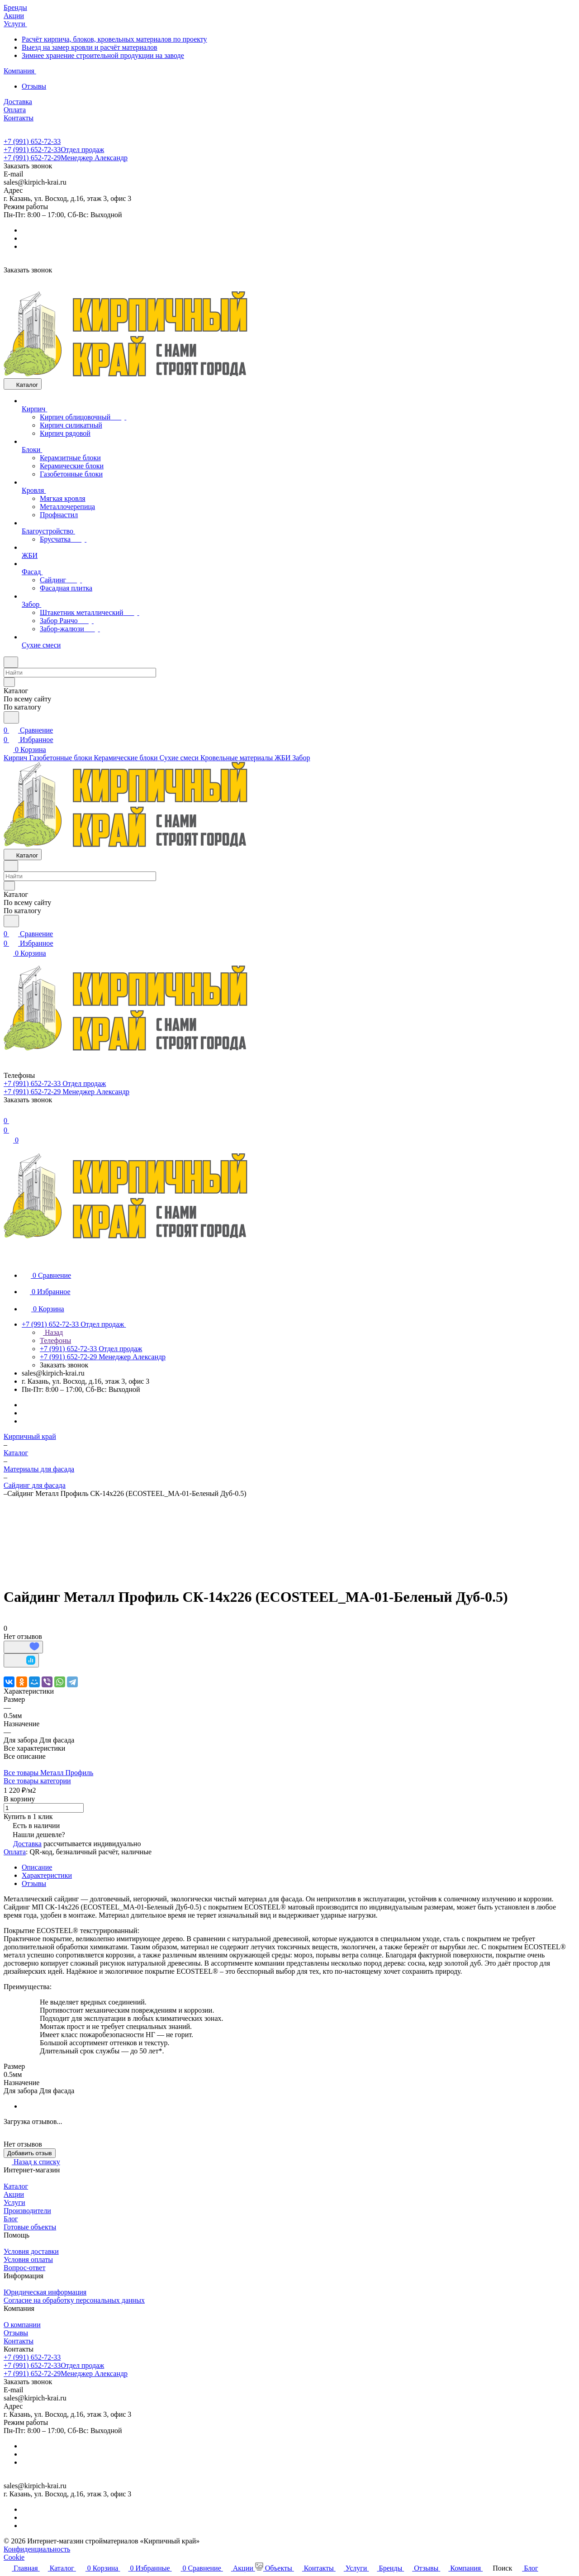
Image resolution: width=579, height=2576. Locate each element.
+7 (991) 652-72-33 (32, 141)
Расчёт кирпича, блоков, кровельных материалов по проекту (114, 39)
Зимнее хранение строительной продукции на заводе (103, 55)
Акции (14, 2194)
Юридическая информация (45, 2292)
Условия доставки (31, 2251)
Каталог (16, 2186)
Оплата (15, 1852)
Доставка (27, 1843)
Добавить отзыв (29, 2153)
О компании (22, 2324)
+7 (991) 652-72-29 (66, 158)
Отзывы (34, 86)
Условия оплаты (28, 2259)
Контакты (18, 2341)
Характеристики (47, 1875)
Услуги (14, 2202)
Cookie (14, 2557)
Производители (27, 2210)
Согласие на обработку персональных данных (74, 2300)
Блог (11, 2219)
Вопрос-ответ (24, 2267)
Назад (51, 1332)
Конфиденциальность (37, 2549)
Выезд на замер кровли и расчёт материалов (89, 47)
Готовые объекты (30, 2227)
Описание (37, 1867)
